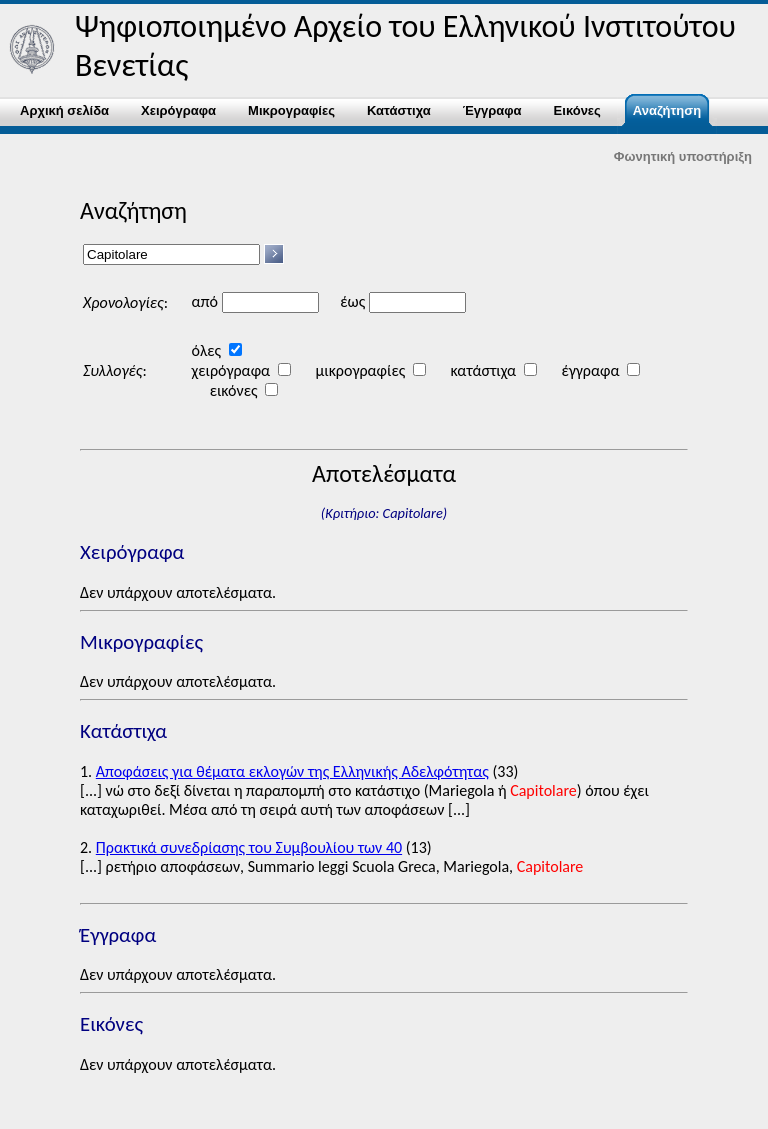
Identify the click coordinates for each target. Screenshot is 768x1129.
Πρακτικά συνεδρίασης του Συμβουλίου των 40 (249, 847)
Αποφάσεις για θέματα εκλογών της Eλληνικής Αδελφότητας (292, 771)
